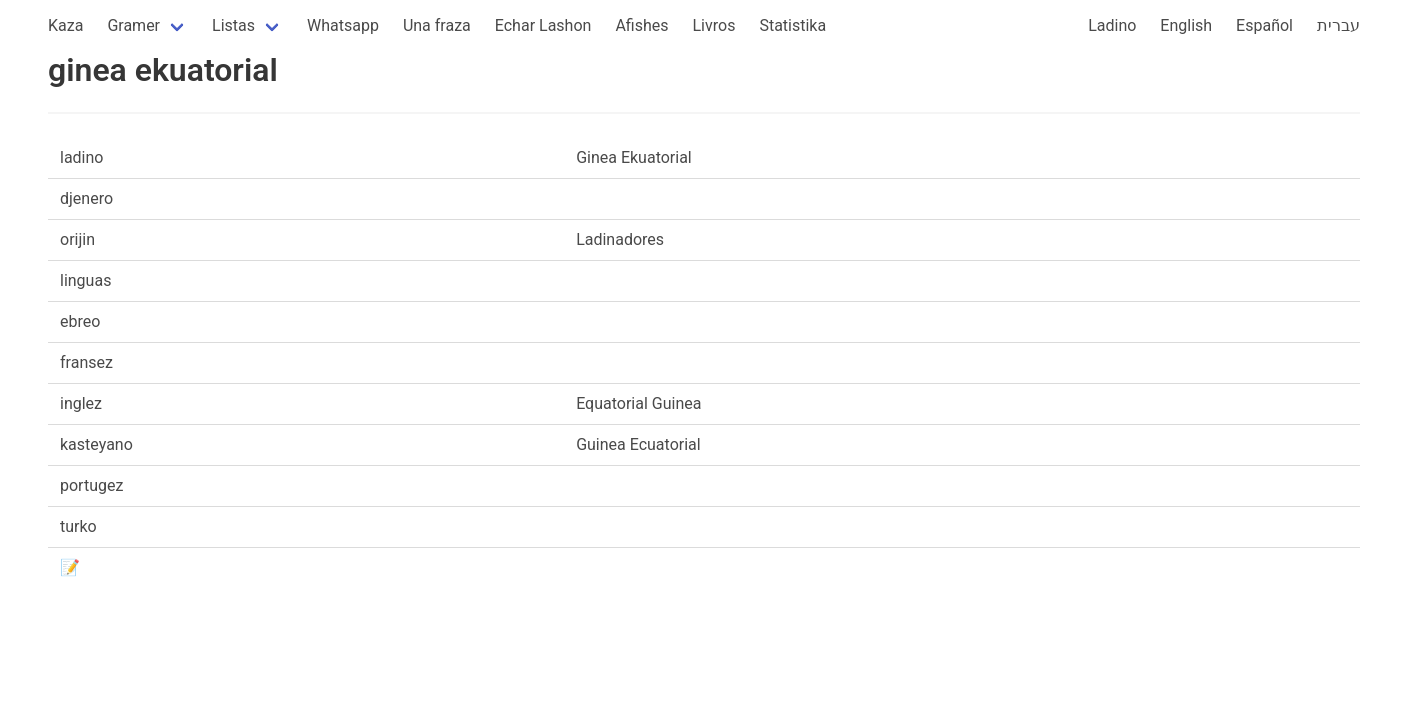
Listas (233, 25)
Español (1264, 25)
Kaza (65, 25)
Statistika (792, 25)
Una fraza (437, 25)
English (1186, 25)
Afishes (641, 25)
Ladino (1112, 25)
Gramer (133, 25)
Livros (714, 25)
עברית (1338, 25)
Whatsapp (343, 25)
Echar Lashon (543, 25)
